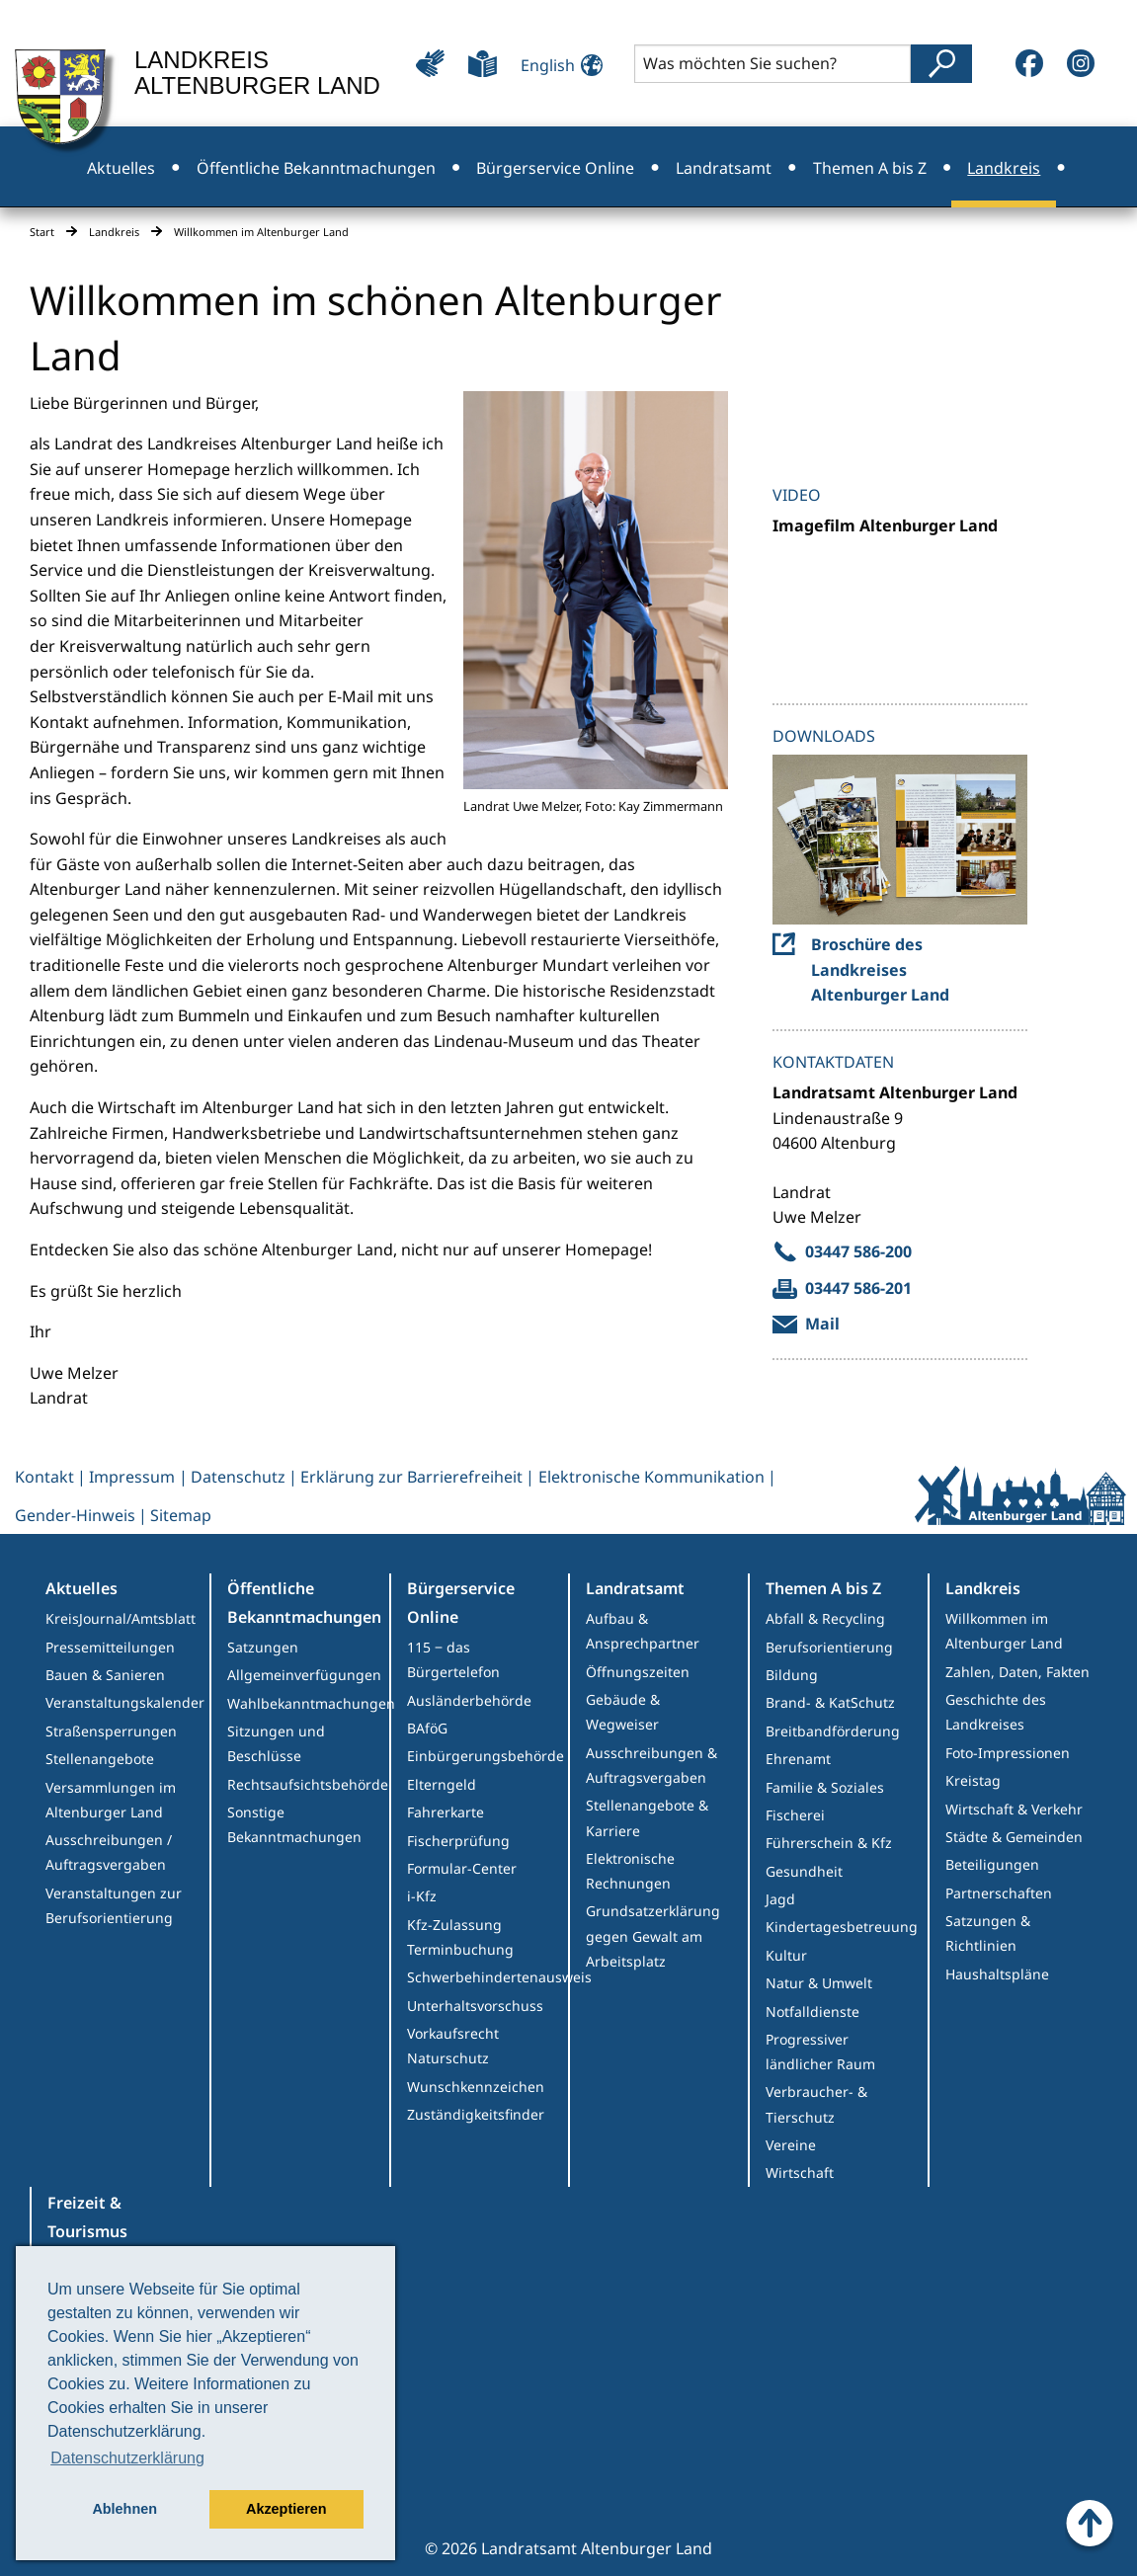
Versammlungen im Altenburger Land (110, 1799)
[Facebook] (1029, 63)
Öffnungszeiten (638, 1671)
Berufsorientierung (829, 1647)
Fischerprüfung (458, 1840)
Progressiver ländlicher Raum (820, 2051)
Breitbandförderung (833, 1731)
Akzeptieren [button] (286, 2509)
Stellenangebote (99, 1758)
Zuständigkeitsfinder (475, 2114)
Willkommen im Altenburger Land (1004, 1630)
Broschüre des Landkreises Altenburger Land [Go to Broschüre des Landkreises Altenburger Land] (880, 969)
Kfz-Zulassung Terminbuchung (460, 1937)
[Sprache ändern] (556, 62)
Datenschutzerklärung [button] (127, 2458)
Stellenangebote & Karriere (647, 1817)
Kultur (786, 1955)
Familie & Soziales (825, 1787)
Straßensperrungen (111, 1731)
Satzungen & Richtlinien (987, 1933)
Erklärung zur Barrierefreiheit (411, 1477)
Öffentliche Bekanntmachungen (304, 1602)
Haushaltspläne (997, 1974)
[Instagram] (1080, 63)
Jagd (780, 1899)
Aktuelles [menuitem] (121, 168)
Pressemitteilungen (110, 1647)
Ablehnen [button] (124, 2509)
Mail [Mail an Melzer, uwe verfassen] (822, 1323)
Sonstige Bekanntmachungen (294, 1824)
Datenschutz (238, 1477)
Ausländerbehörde (469, 1700)
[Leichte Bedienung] (430, 63)
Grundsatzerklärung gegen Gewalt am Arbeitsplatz (653, 1935)
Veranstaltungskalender (124, 1702)
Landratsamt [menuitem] (724, 168)
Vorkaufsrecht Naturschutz (453, 2045)
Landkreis (114, 231)
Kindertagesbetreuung (842, 1926)
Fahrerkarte (445, 1812)
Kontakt (44, 1477)
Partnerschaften (998, 1893)
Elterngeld (441, 1784)
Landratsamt (635, 1588)
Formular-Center (462, 1868)
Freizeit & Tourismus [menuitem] (568, 249)
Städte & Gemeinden (1014, 1836)
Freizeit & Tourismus (87, 2217)
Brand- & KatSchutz (830, 1702)
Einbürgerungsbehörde (485, 1755)
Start (42, 231)
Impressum (132, 1477)
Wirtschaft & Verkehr (1014, 1809)
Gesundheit (804, 1871)
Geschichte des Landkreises (995, 1711)
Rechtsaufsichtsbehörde (307, 1784)
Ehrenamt (798, 1758)
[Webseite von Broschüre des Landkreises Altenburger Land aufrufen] (899, 840)
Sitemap (180, 1515)
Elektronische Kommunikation (651, 1477)
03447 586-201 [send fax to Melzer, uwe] (858, 1288)
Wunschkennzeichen (475, 2086)
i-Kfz (422, 1896)
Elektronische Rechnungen (630, 1870)
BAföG (427, 1728)
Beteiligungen (992, 1864)
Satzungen (262, 1647)
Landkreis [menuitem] (1003, 168)
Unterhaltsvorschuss (475, 2005)
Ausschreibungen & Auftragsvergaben (651, 1765)
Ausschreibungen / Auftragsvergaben (108, 1852)
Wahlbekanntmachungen (308, 1703)
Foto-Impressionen (1007, 1752)
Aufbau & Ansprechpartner (642, 1630)
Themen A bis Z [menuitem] (870, 168)
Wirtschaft (800, 2172)
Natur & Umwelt (819, 1982)
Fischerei (795, 1815)
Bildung (792, 1674)
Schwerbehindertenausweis (488, 1977)
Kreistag (973, 1780)
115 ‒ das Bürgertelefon (453, 1659)
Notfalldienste (812, 2011)
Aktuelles (81, 1588)
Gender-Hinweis (75, 1515)
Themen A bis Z (823, 1588)
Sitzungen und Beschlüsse (276, 1743)
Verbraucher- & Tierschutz (816, 2104)
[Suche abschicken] (941, 63)
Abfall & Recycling (825, 1618)
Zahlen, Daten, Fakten (1017, 1671)
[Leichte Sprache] (482, 63)
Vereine (791, 2144)
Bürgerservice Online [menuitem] (555, 168)
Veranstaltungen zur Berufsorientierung (113, 1905)
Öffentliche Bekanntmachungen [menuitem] (316, 168)
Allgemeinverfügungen (304, 1674)
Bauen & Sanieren (105, 1674)
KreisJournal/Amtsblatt (120, 1618)
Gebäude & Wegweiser (623, 1711)
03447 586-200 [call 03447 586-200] (858, 1251)
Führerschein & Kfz (829, 1842)
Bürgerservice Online (461, 1602)
